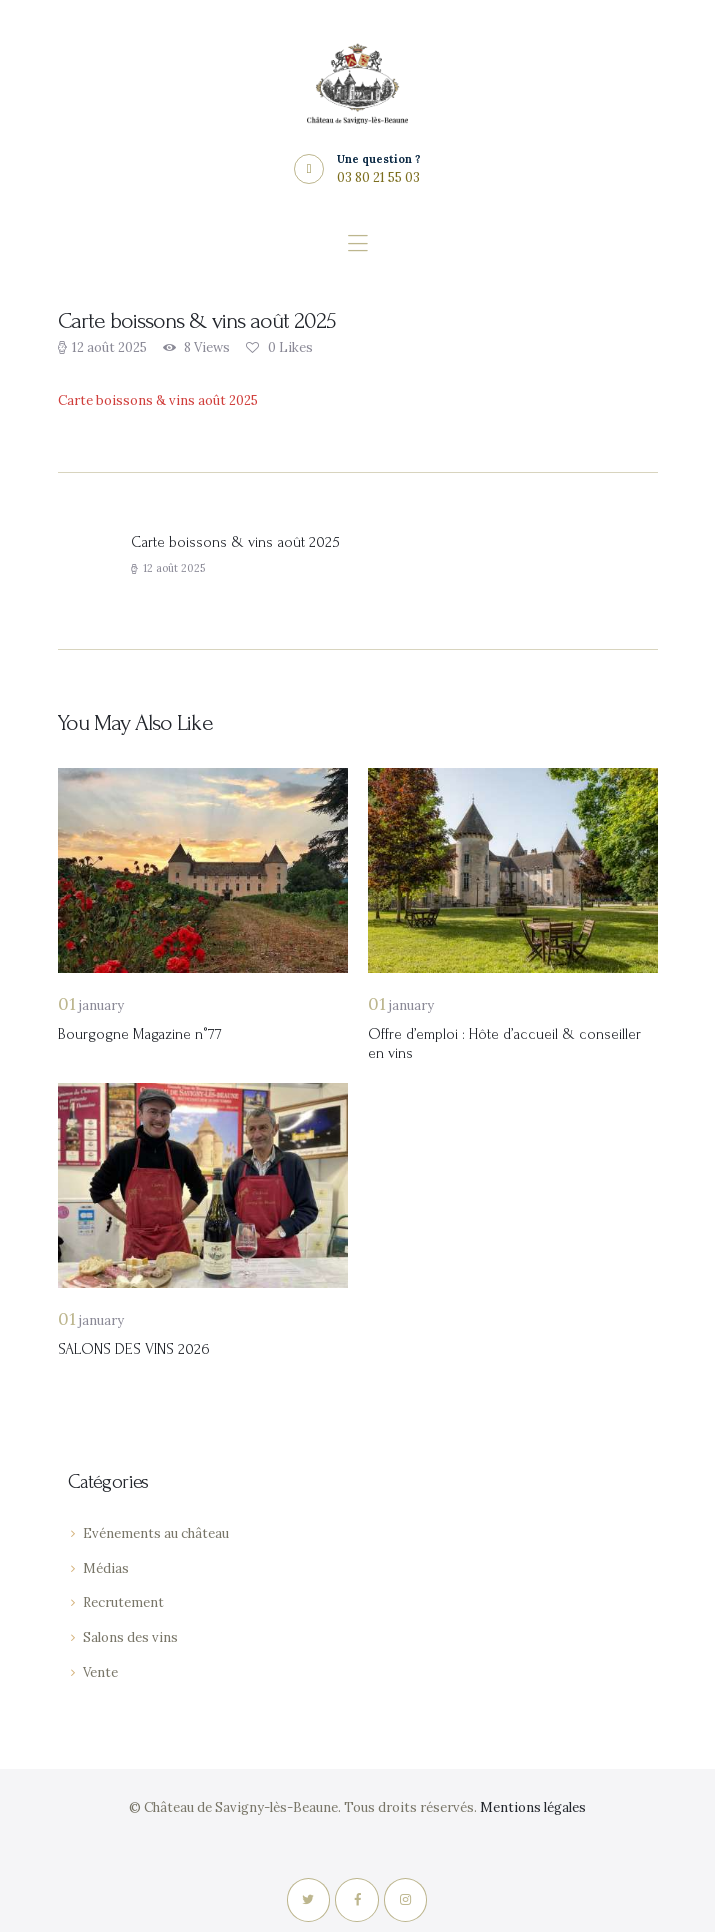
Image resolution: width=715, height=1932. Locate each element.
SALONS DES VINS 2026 (134, 1349)
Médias (106, 1568)
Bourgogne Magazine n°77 (140, 1034)
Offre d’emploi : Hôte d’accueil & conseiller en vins (504, 1044)
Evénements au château (156, 1533)
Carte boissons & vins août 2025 (158, 400)
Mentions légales (533, 1807)
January (91, 1005)
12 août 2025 (109, 347)
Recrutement (123, 1602)
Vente (100, 1672)
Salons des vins (130, 1637)
